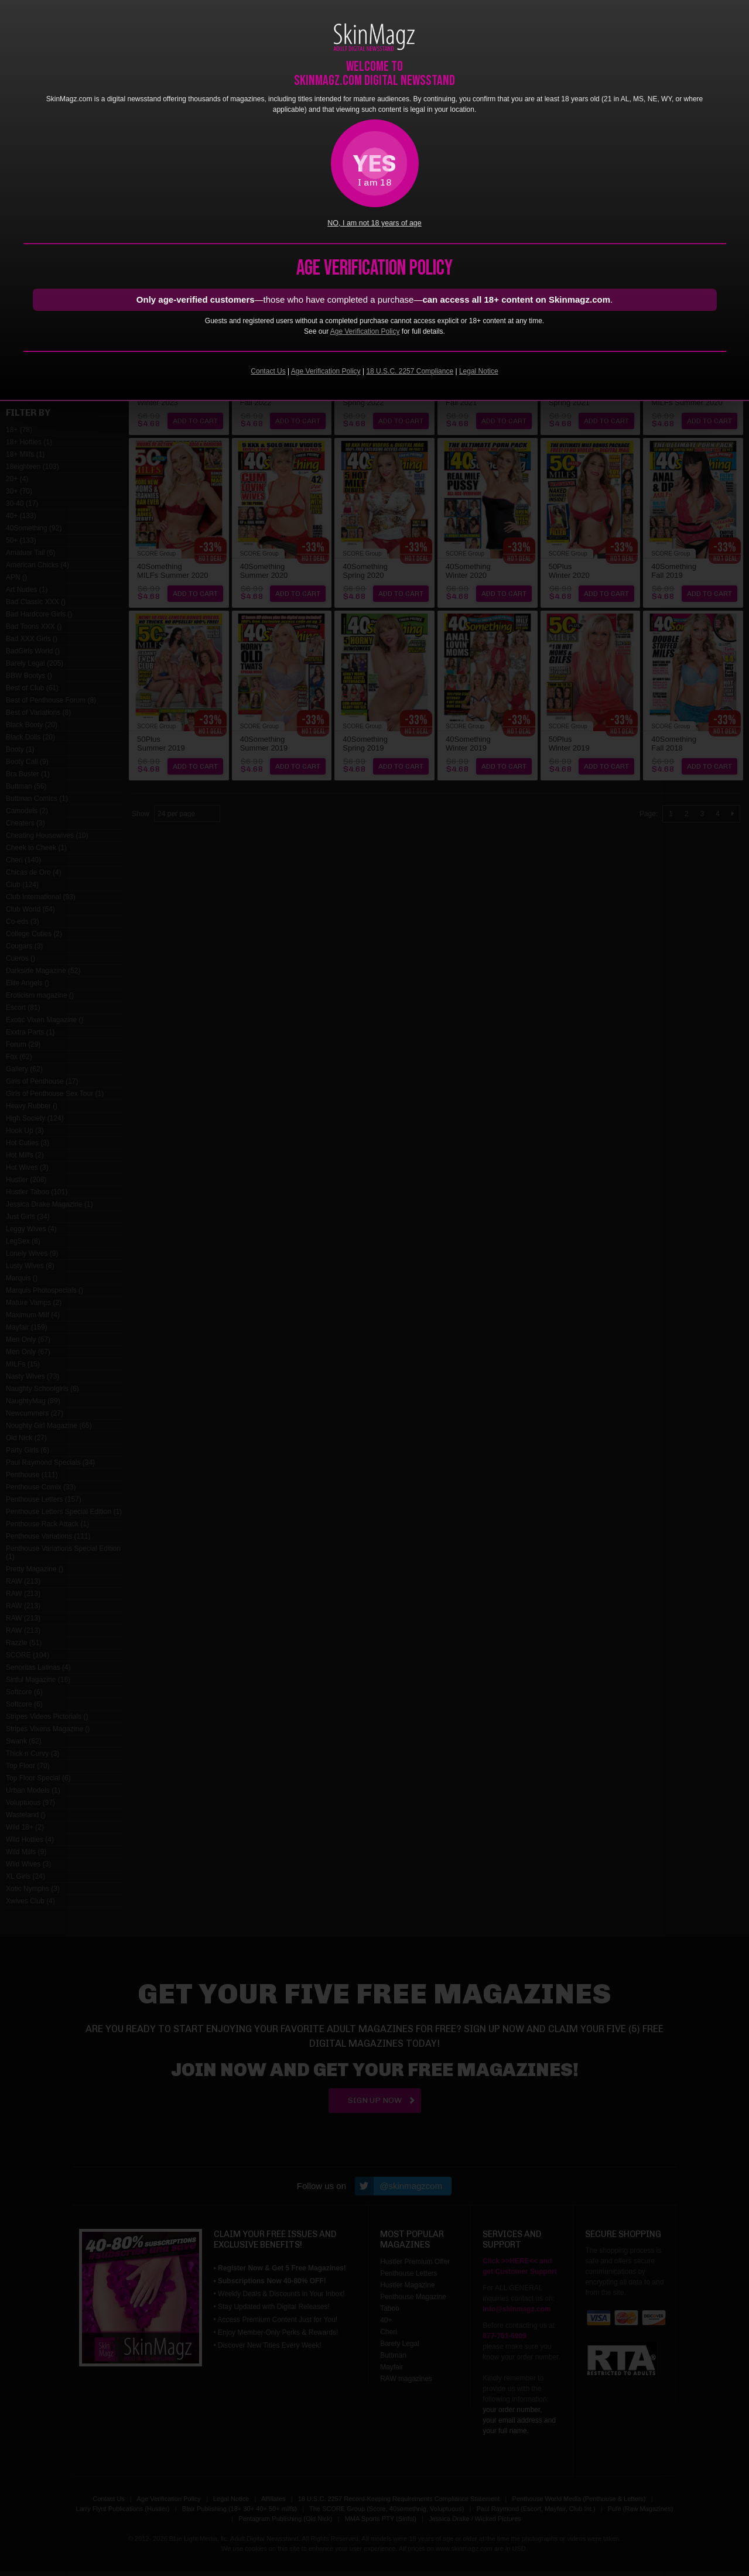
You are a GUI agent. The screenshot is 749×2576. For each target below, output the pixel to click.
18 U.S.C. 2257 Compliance (409, 371)
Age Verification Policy (365, 331)
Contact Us (268, 371)
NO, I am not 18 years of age (374, 223)
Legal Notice (478, 371)
